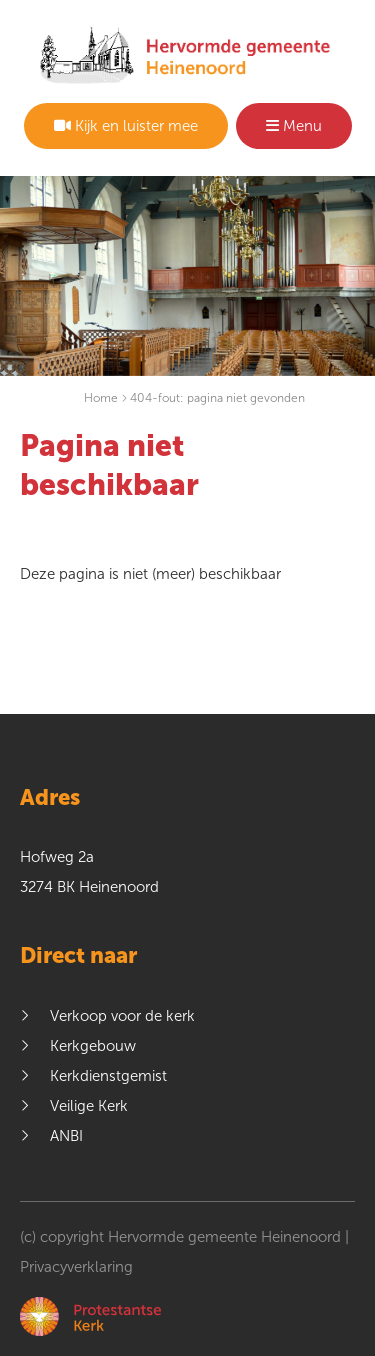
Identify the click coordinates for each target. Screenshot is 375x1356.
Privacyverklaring (76, 1267)
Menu (294, 126)
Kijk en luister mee (126, 126)
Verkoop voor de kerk (122, 1016)
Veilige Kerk (89, 1106)
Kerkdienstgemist (108, 1076)
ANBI (66, 1136)
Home (101, 398)
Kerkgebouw (93, 1046)
